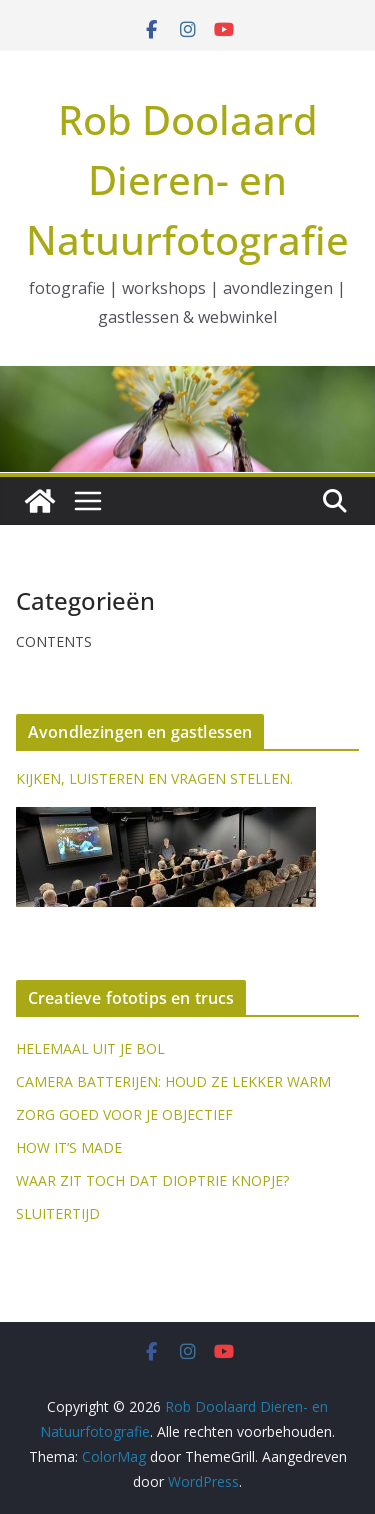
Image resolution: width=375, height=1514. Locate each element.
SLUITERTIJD (58, 1213)
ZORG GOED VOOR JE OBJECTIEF (124, 1114)
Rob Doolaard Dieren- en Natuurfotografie (187, 179)
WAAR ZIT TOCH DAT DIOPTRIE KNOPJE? (152, 1180)
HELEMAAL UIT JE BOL (90, 1048)
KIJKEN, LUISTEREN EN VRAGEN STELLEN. (154, 778)
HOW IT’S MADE (69, 1147)
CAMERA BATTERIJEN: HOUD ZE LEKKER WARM (173, 1081)
